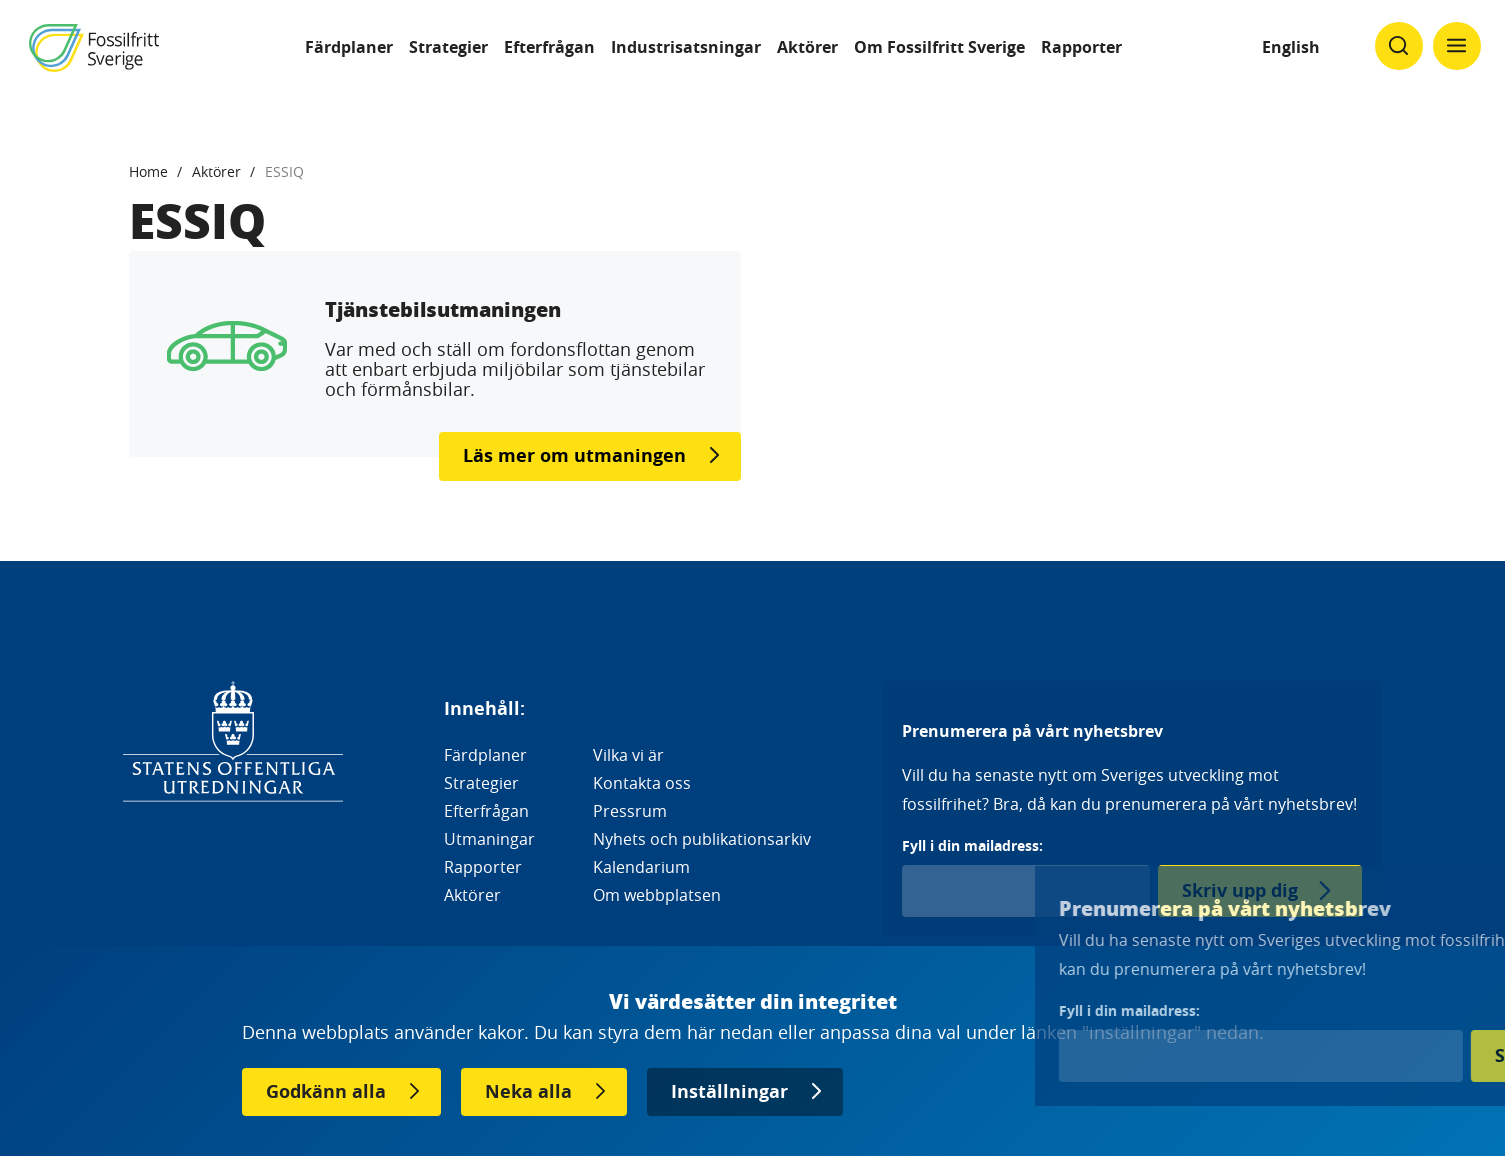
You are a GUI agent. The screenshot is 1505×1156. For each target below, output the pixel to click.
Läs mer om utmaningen (574, 455)
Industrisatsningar (686, 47)
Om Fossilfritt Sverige (939, 47)
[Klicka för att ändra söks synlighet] (1399, 46)
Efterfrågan (549, 47)
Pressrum (630, 811)
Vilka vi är (628, 755)
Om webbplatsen (657, 895)
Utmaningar (489, 839)
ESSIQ (284, 171)
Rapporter (1081, 47)
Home (148, 171)
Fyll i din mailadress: (972, 845)
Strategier (448, 47)
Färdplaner (349, 47)
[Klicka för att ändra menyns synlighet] (1457, 46)
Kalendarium (641, 867)
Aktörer (807, 47)
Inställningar (729, 1091)
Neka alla (528, 1091)
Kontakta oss (642, 783)
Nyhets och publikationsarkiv (702, 839)
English (1291, 47)
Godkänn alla (326, 1091)
